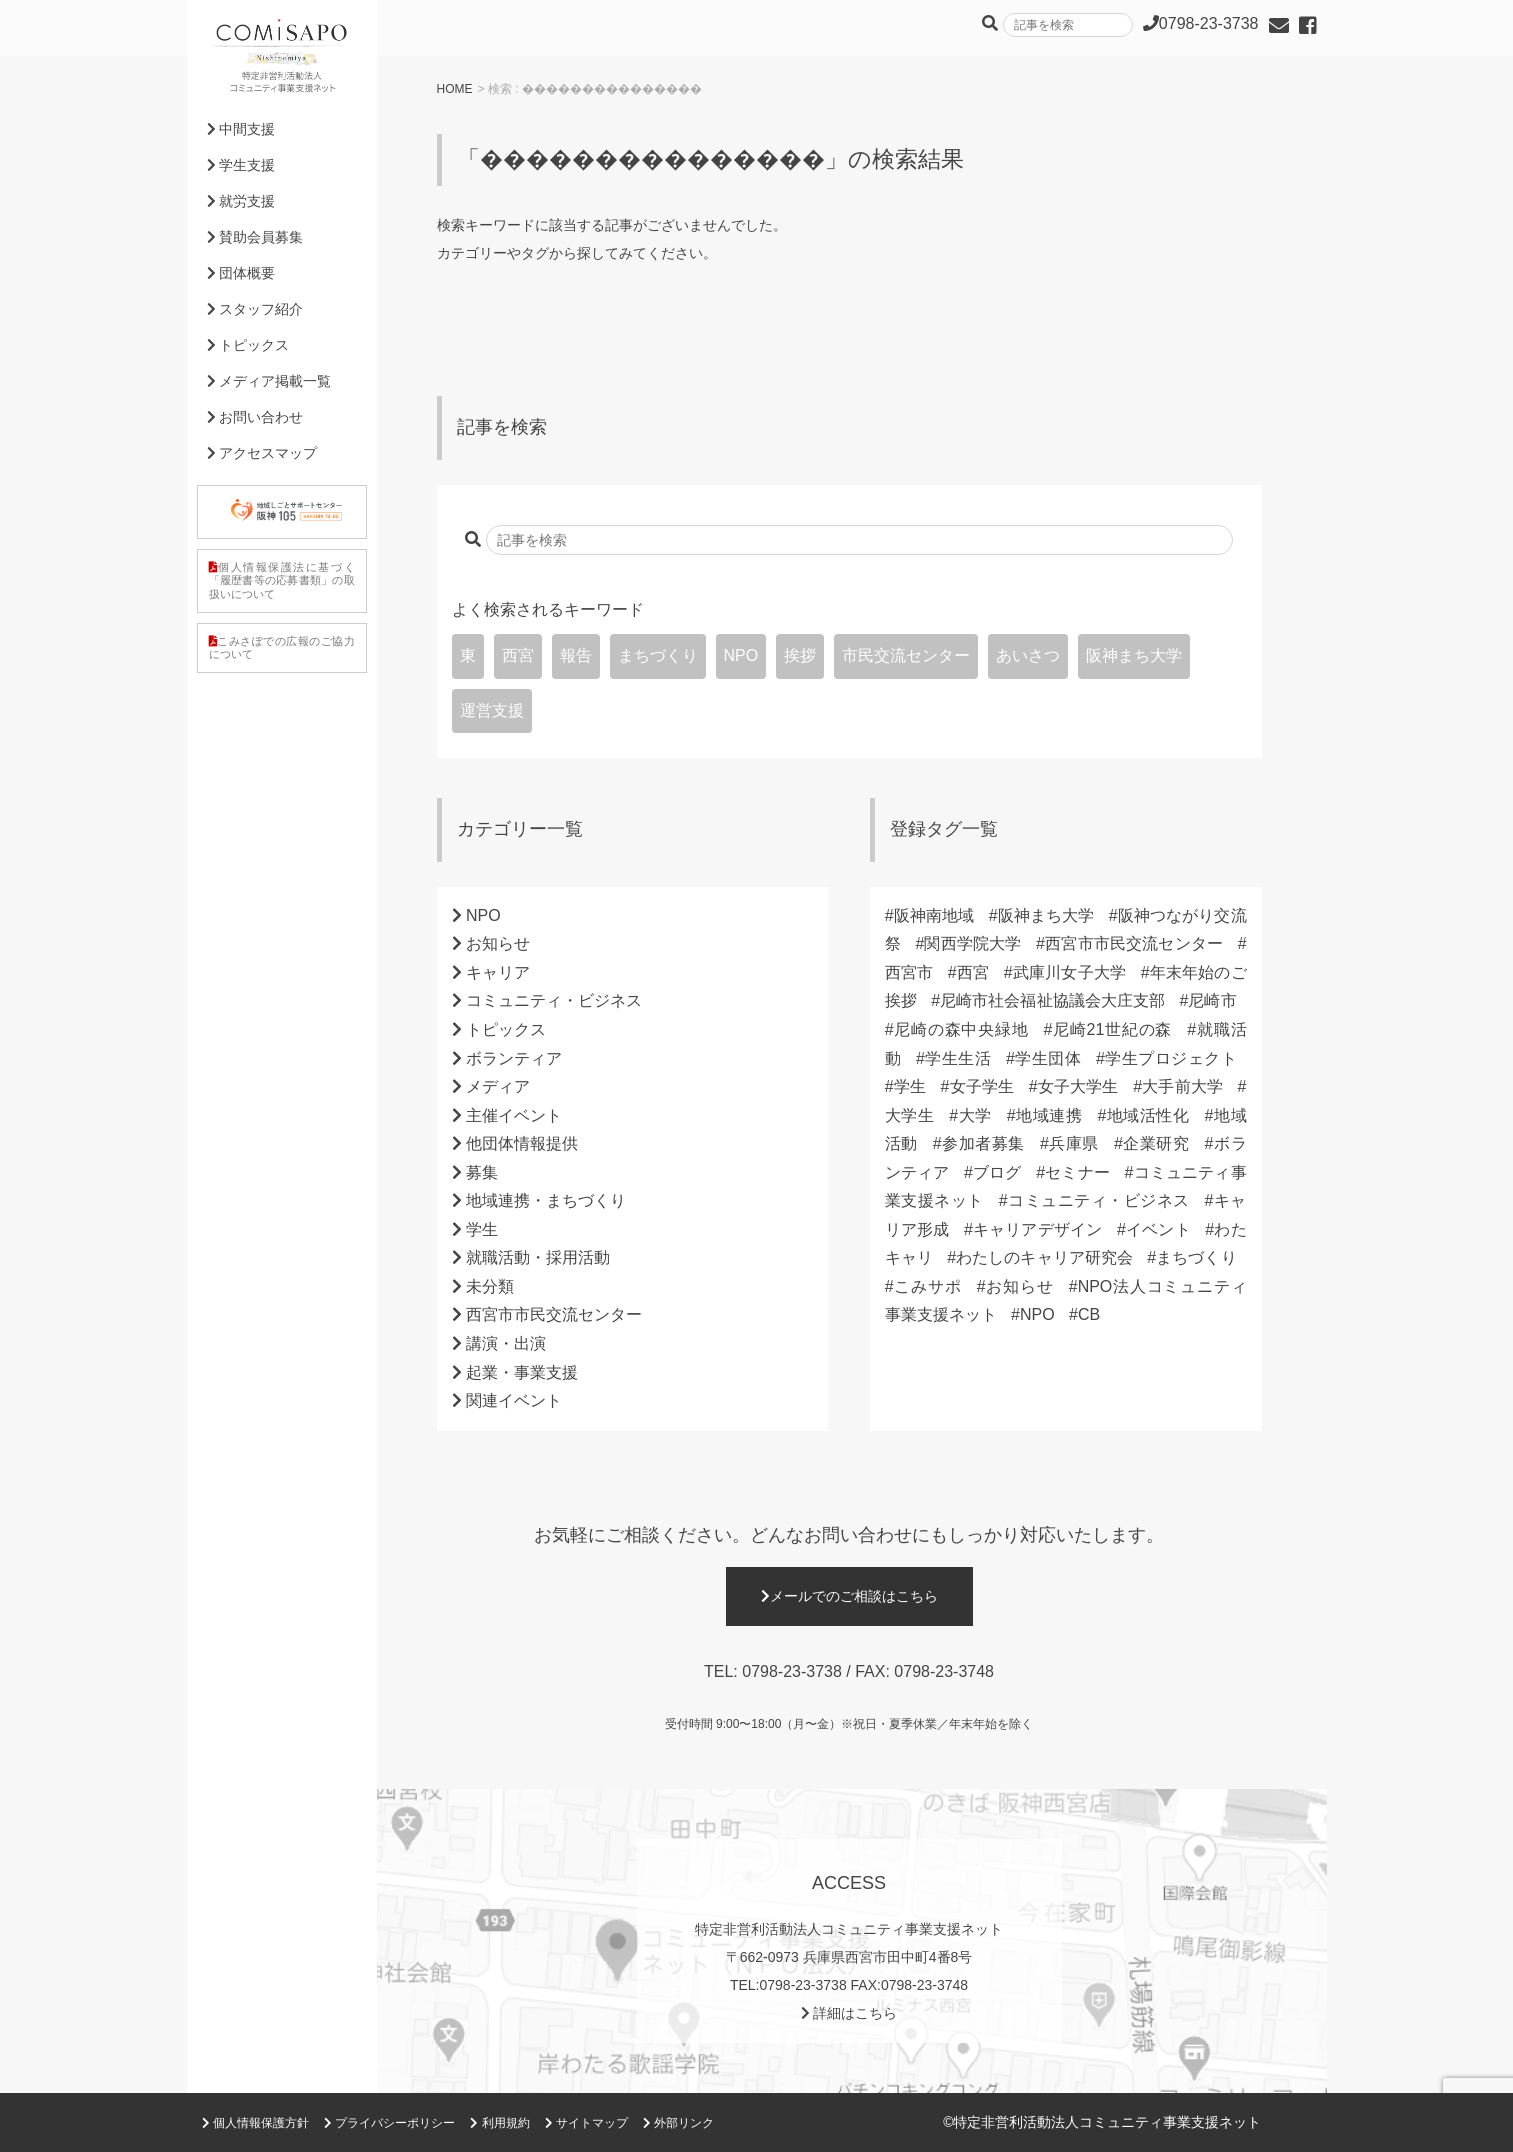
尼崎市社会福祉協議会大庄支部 (1052, 1000)
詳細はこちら (849, 2013)
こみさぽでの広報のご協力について (282, 647)
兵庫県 (1074, 1143)
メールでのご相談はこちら (849, 1596)
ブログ (997, 1172)
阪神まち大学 (1134, 655)
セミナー (1077, 1172)
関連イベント (514, 1400)
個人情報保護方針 (255, 2123)
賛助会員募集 (255, 237)
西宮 (518, 655)
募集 (482, 1172)
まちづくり (658, 655)
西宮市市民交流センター (554, 1314)
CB (1089, 1314)
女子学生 (981, 1086)
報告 (576, 655)
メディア (498, 1086)
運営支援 (492, 710)
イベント (1158, 1229)
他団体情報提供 (522, 1143)
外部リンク (678, 2123)
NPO (741, 655)
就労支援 (241, 201)
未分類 (490, 1286)
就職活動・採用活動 (538, 1257)
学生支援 (241, 165)
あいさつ (1028, 655)
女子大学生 (1078, 1086)
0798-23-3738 (792, 1671)
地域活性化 (1147, 1115)
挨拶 (800, 655)
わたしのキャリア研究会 (1044, 1257)
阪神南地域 (934, 915)
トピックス (506, 1029)
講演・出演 (506, 1343)
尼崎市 (1212, 1000)
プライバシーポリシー (389, 2123)
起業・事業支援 (522, 1372)
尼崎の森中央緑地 (961, 1029)
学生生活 (958, 1058)
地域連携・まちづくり (546, 1200)
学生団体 (1048, 1058)
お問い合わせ (255, 417)
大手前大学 (1182, 1086)
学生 (482, 1229)
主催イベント (514, 1115)
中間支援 (241, 129)
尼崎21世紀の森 (1112, 1029)
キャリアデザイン (1038, 1229)
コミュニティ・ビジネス (554, 1000)
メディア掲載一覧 (269, 381)
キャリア (498, 972)
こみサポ (928, 1286)
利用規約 (499, 2123)
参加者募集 (983, 1143)
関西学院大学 (972, 943)
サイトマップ (586, 2123)
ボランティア (514, 1058)
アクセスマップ (262, 453)
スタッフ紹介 (255, 309)
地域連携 (1049, 1115)
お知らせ (498, 943)
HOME (455, 89)
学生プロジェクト (1171, 1058)
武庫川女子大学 (1069, 972)
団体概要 (241, 273)
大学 (975, 1115)
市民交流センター (906, 655)
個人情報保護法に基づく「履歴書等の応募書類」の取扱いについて (282, 580)
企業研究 (1156, 1143)
